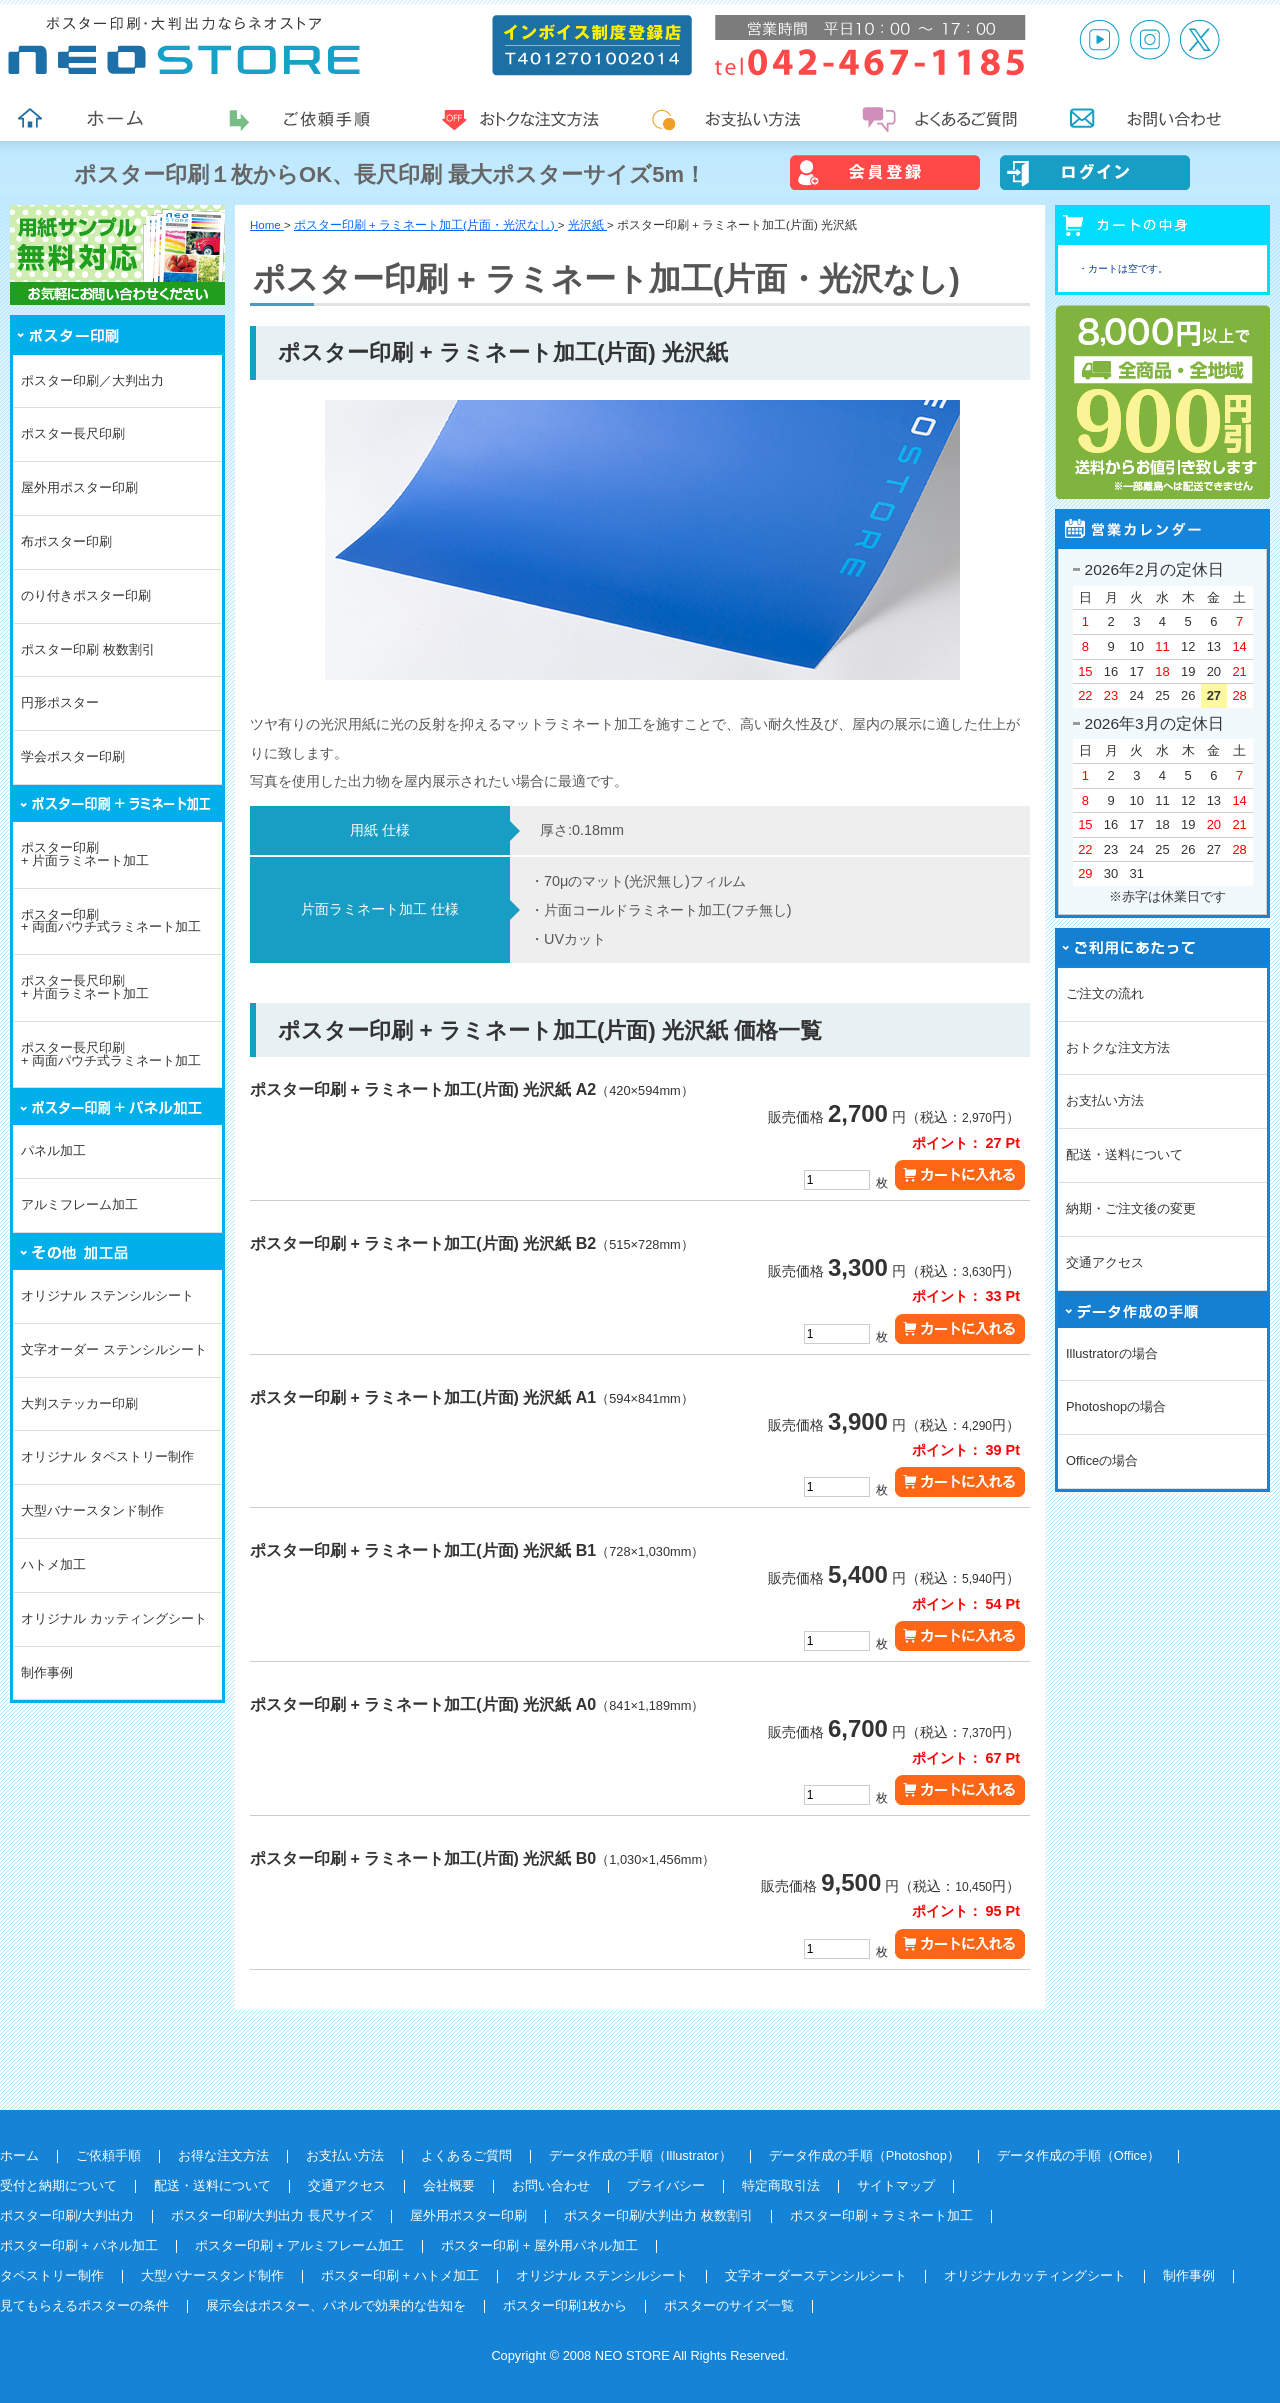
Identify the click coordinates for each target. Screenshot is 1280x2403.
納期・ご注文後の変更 (1131, 1208)
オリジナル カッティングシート (114, 1618)
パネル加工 (53, 1150)
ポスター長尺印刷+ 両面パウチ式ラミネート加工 (111, 1054)
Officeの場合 (1102, 1460)
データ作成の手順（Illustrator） (640, 2155)
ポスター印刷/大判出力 (67, 2215)
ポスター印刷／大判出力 (92, 380)
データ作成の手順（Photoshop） (864, 2155)
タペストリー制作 (52, 2275)
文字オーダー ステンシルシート (114, 1349)
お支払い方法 (1105, 1100)
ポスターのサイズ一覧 (729, 2305)
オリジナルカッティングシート (1035, 2275)
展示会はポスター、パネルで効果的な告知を (336, 2305)
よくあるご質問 (466, 2155)
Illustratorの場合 (1112, 1353)
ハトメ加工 (53, 1564)
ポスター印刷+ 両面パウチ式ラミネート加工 (111, 921)
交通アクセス (1105, 1262)
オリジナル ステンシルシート (107, 1295)
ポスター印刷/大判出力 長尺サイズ (272, 2215)
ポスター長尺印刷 (73, 433)
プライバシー (666, 2185)
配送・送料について (1124, 1154)
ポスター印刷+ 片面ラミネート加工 (85, 854)
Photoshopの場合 (1116, 1406)
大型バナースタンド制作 (92, 1510)
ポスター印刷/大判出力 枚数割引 (658, 2215)
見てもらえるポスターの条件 (84, 2305)
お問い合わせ (551, 2185)
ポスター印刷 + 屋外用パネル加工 (539, 2245)
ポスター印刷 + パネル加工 (79, 2245)
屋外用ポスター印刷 (79, 487)
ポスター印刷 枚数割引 (88, 649)
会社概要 (449, 2185)
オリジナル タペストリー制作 (107, 1456)
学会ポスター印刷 (73, 756)
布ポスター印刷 (66, 541)
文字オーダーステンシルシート (816, 2275)
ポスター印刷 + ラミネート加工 (882, 2215)
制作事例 (47, 1672)
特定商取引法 (781, 2185)
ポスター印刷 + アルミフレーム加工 (300, 2245)
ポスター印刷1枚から (565, 2305)
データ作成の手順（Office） (1078, 2155)
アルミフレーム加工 (79, 1204)
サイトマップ (896, 2185)
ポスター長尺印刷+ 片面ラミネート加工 (85, 987)
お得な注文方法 (223, 2155)
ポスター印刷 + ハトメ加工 (400, 2275)
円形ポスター (60, 702)
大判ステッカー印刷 (79, 1403)
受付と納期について (58, 2185)
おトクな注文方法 (1118, 1047)
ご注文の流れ (1105, 993)
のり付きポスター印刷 (86, 595)
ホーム (19, 2155)
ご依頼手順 (108, 2155)
